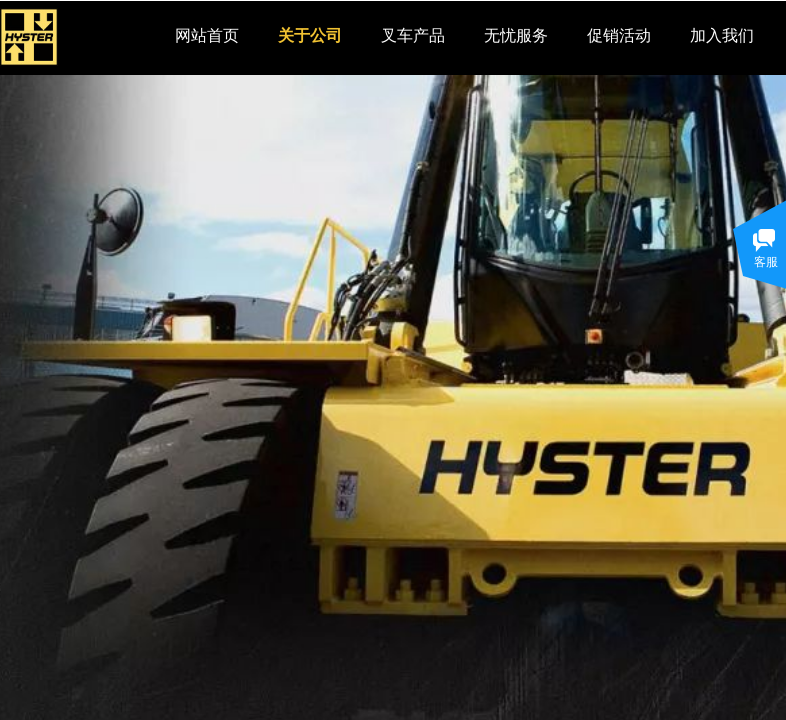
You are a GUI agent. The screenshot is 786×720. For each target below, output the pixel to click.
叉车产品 (413, 35)
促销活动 (619, 35)
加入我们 (722, 35)
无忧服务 (516, 35)
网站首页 (207, 35)
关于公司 (310, 35)
